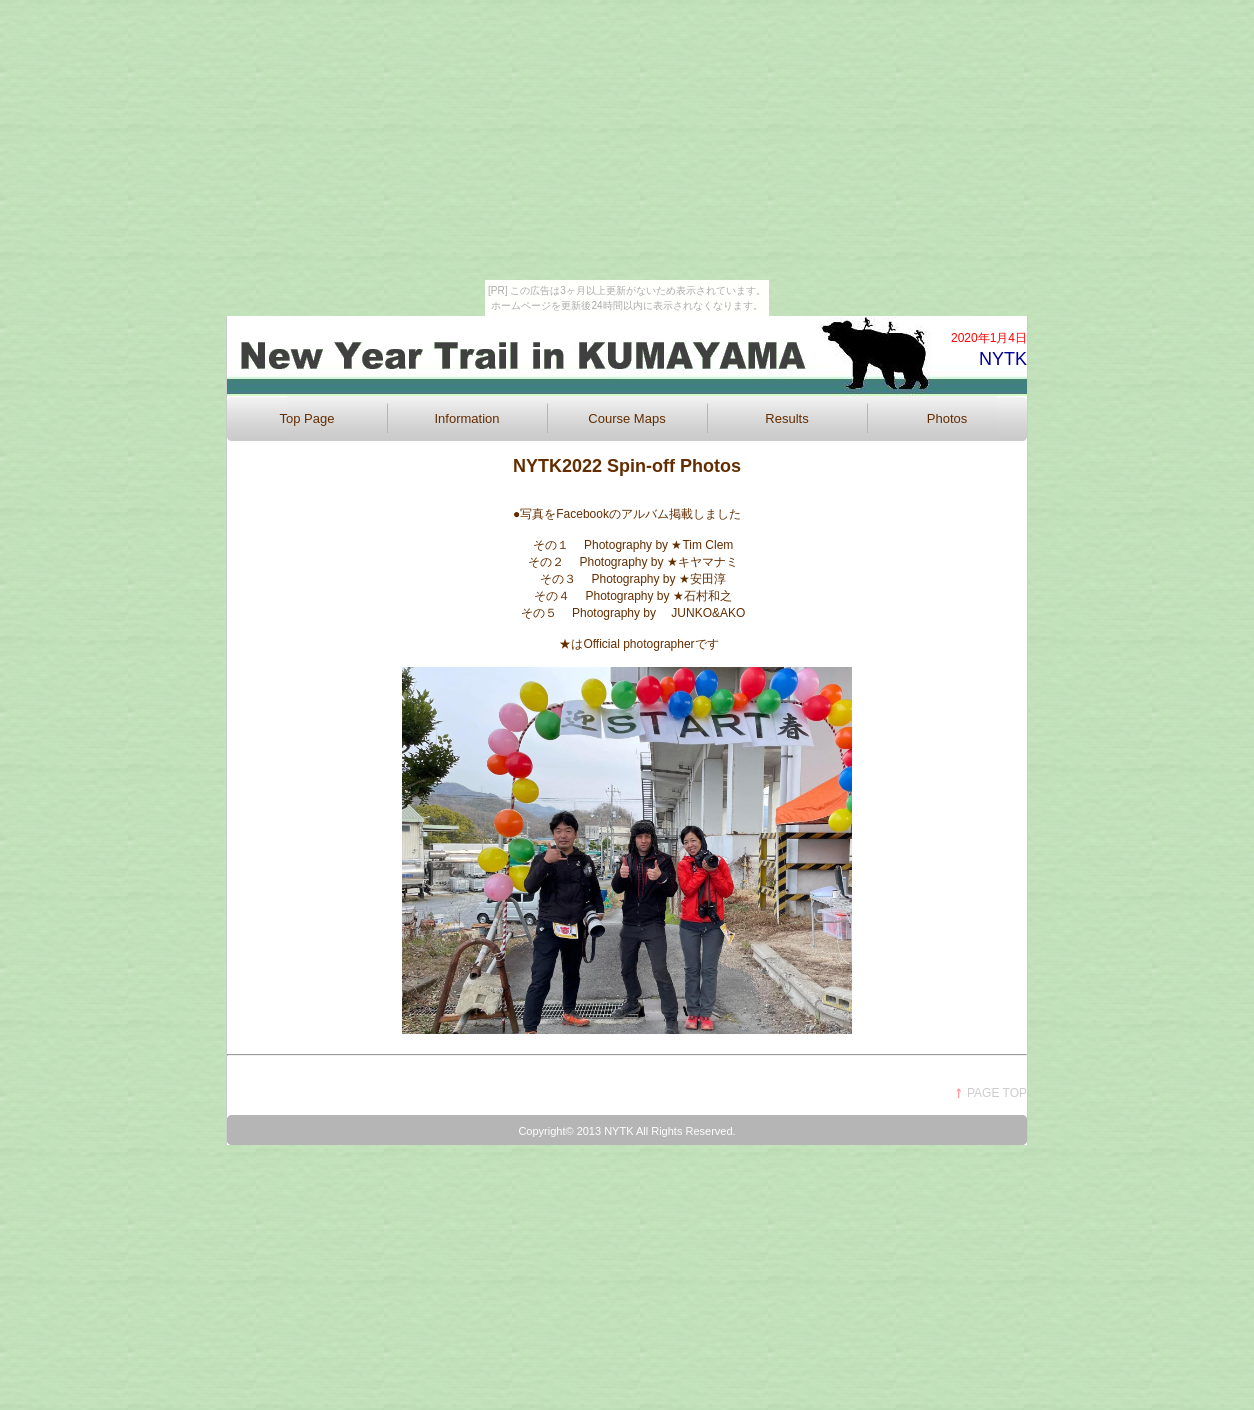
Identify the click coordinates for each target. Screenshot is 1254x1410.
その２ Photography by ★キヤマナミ (633, 562)
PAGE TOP (997, 1093)
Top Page (307, 418)
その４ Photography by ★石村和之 (639, 596)
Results (786, 418)
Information (466, 418)
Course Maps (626, 418)
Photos (947, 418)
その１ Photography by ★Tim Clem (633, 545)
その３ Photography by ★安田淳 (645, 579)
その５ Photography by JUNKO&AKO (627, 613)
